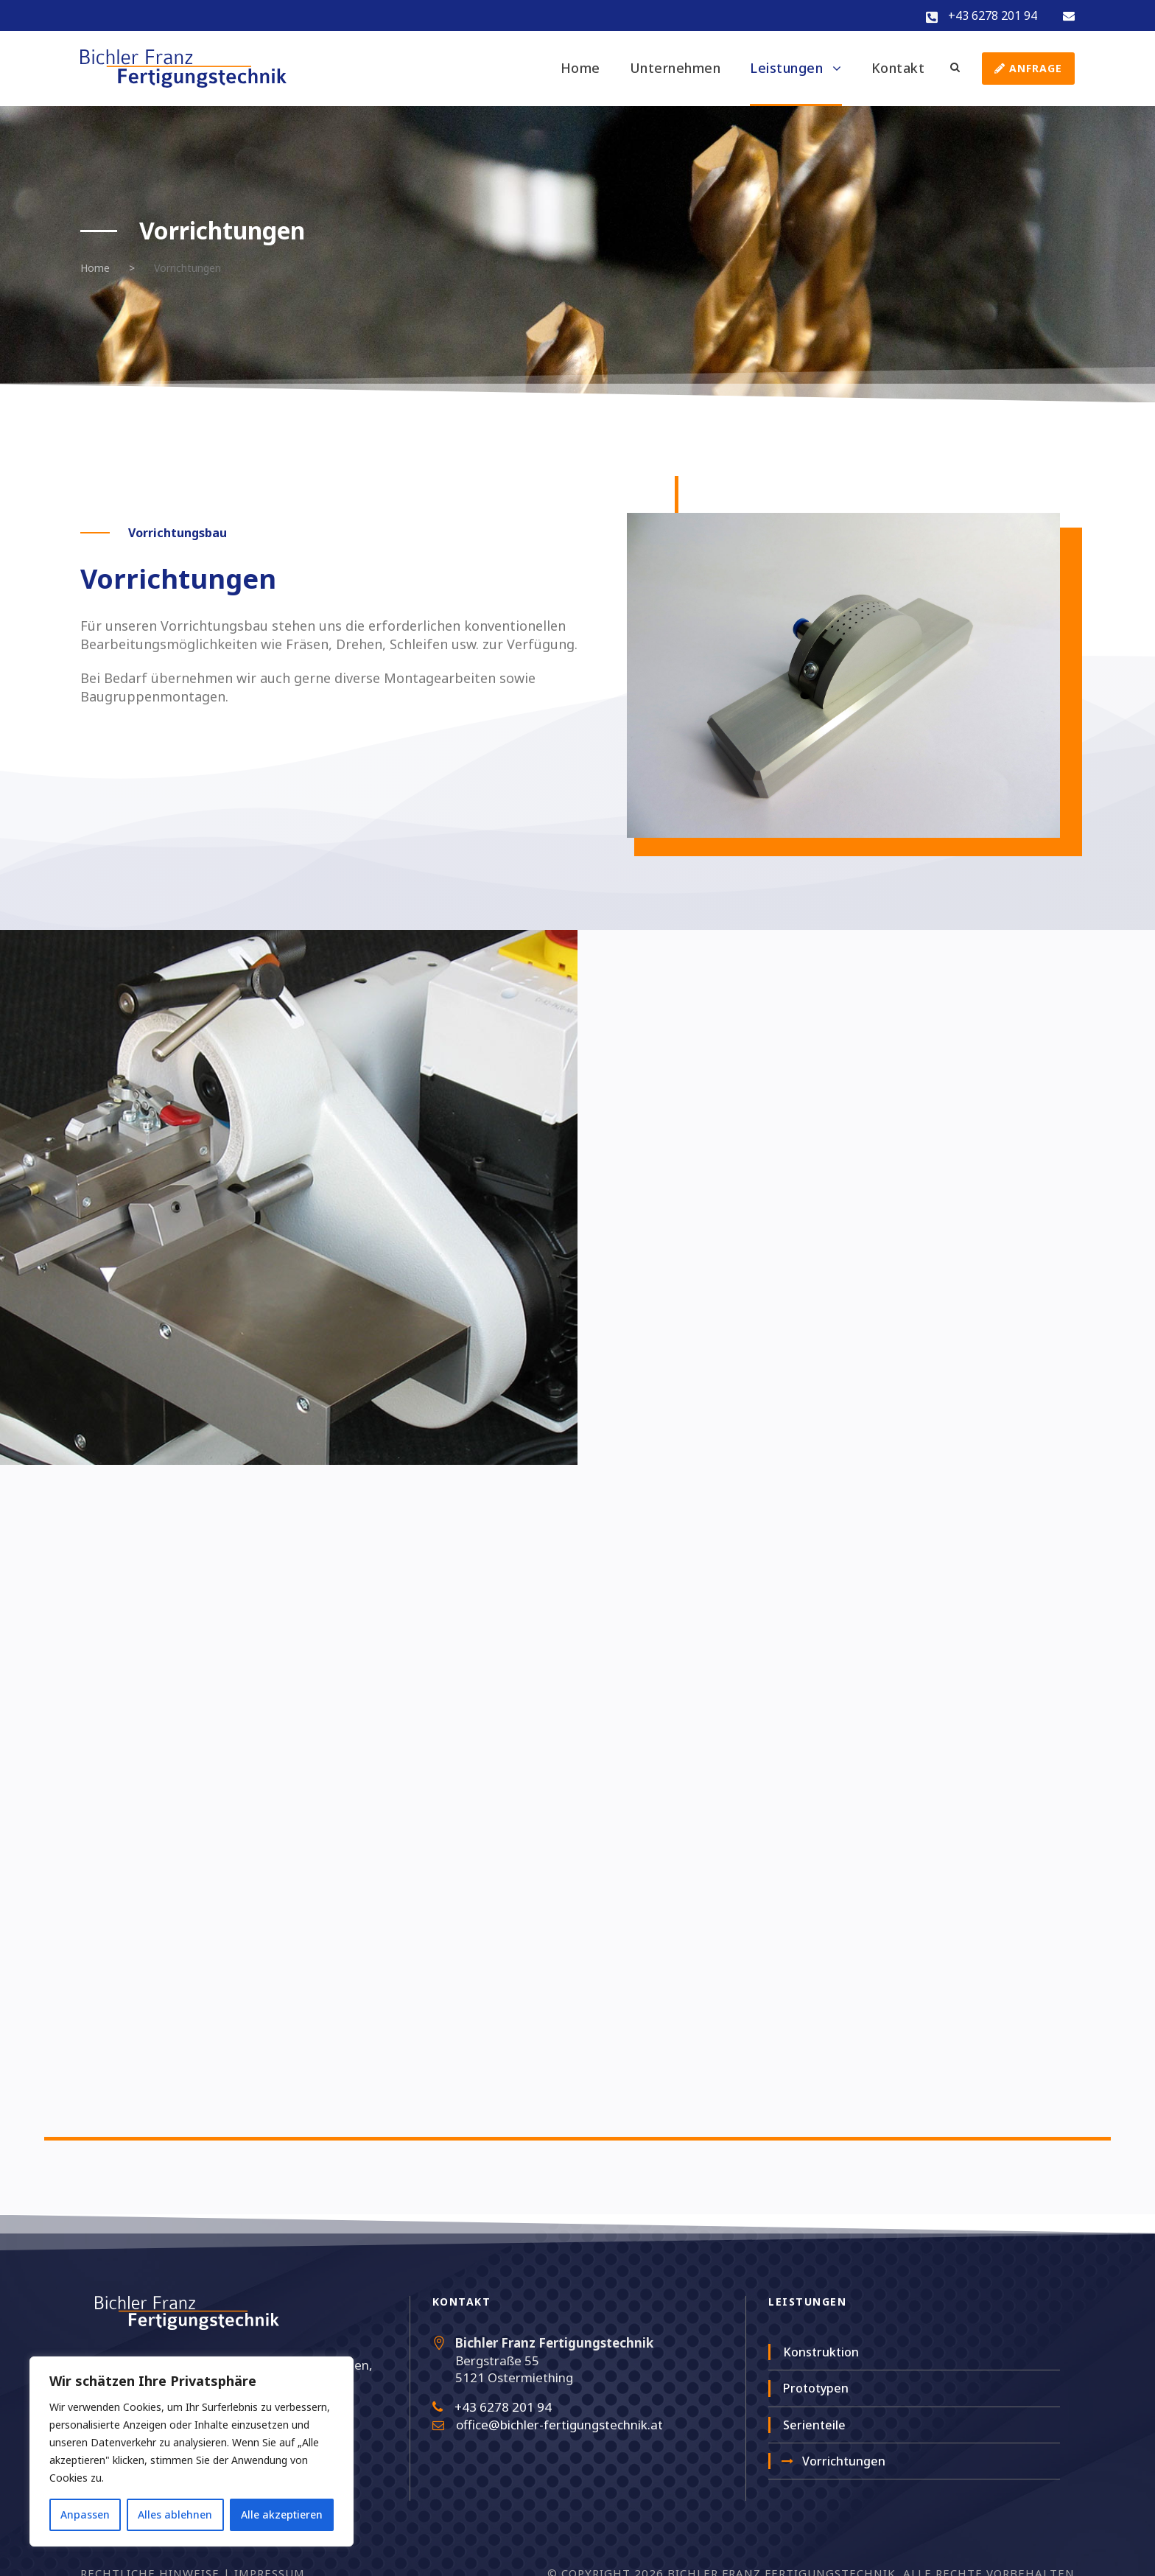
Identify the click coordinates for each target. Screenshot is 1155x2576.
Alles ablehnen (175, 2514)
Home (580, 68)
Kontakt (898, 68)
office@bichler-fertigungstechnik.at (559, 2424)
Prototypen (816, 2388)
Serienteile (814, 2425)
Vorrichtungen (843, 2461)
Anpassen (85, 2514)
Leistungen (786, 68)
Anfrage (1028, 68)
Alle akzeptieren (282, 2514)
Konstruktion (821, 2352)
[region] (191, 2451)
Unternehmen (675, 68)
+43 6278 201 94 (992, 15)
